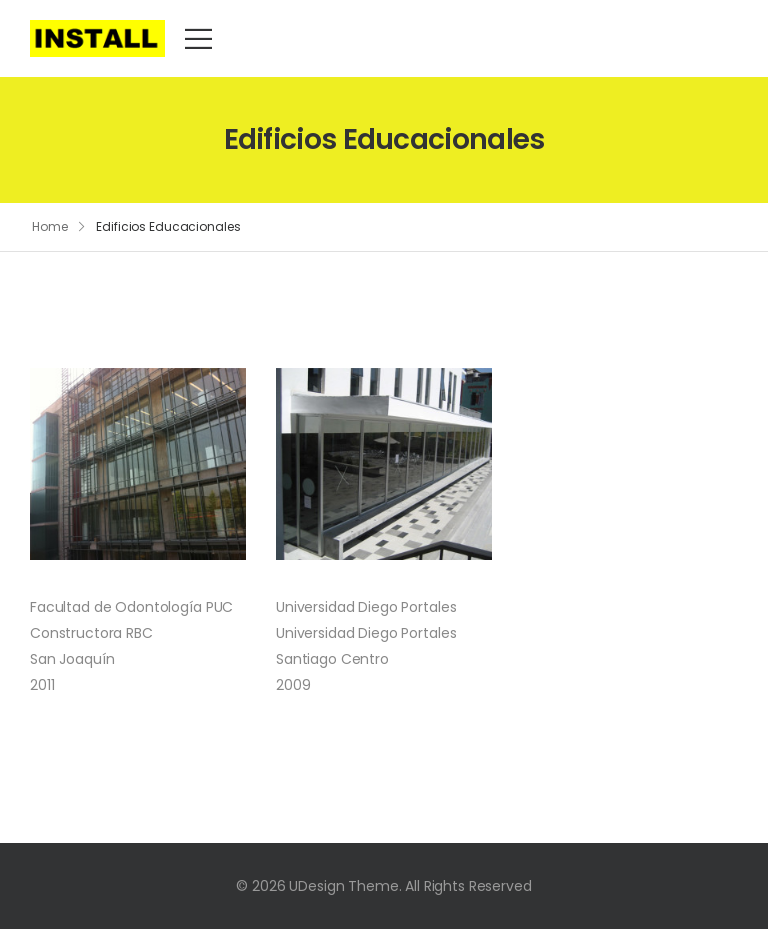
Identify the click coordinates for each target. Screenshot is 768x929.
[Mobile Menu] (198, 38)
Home (50, 226)
